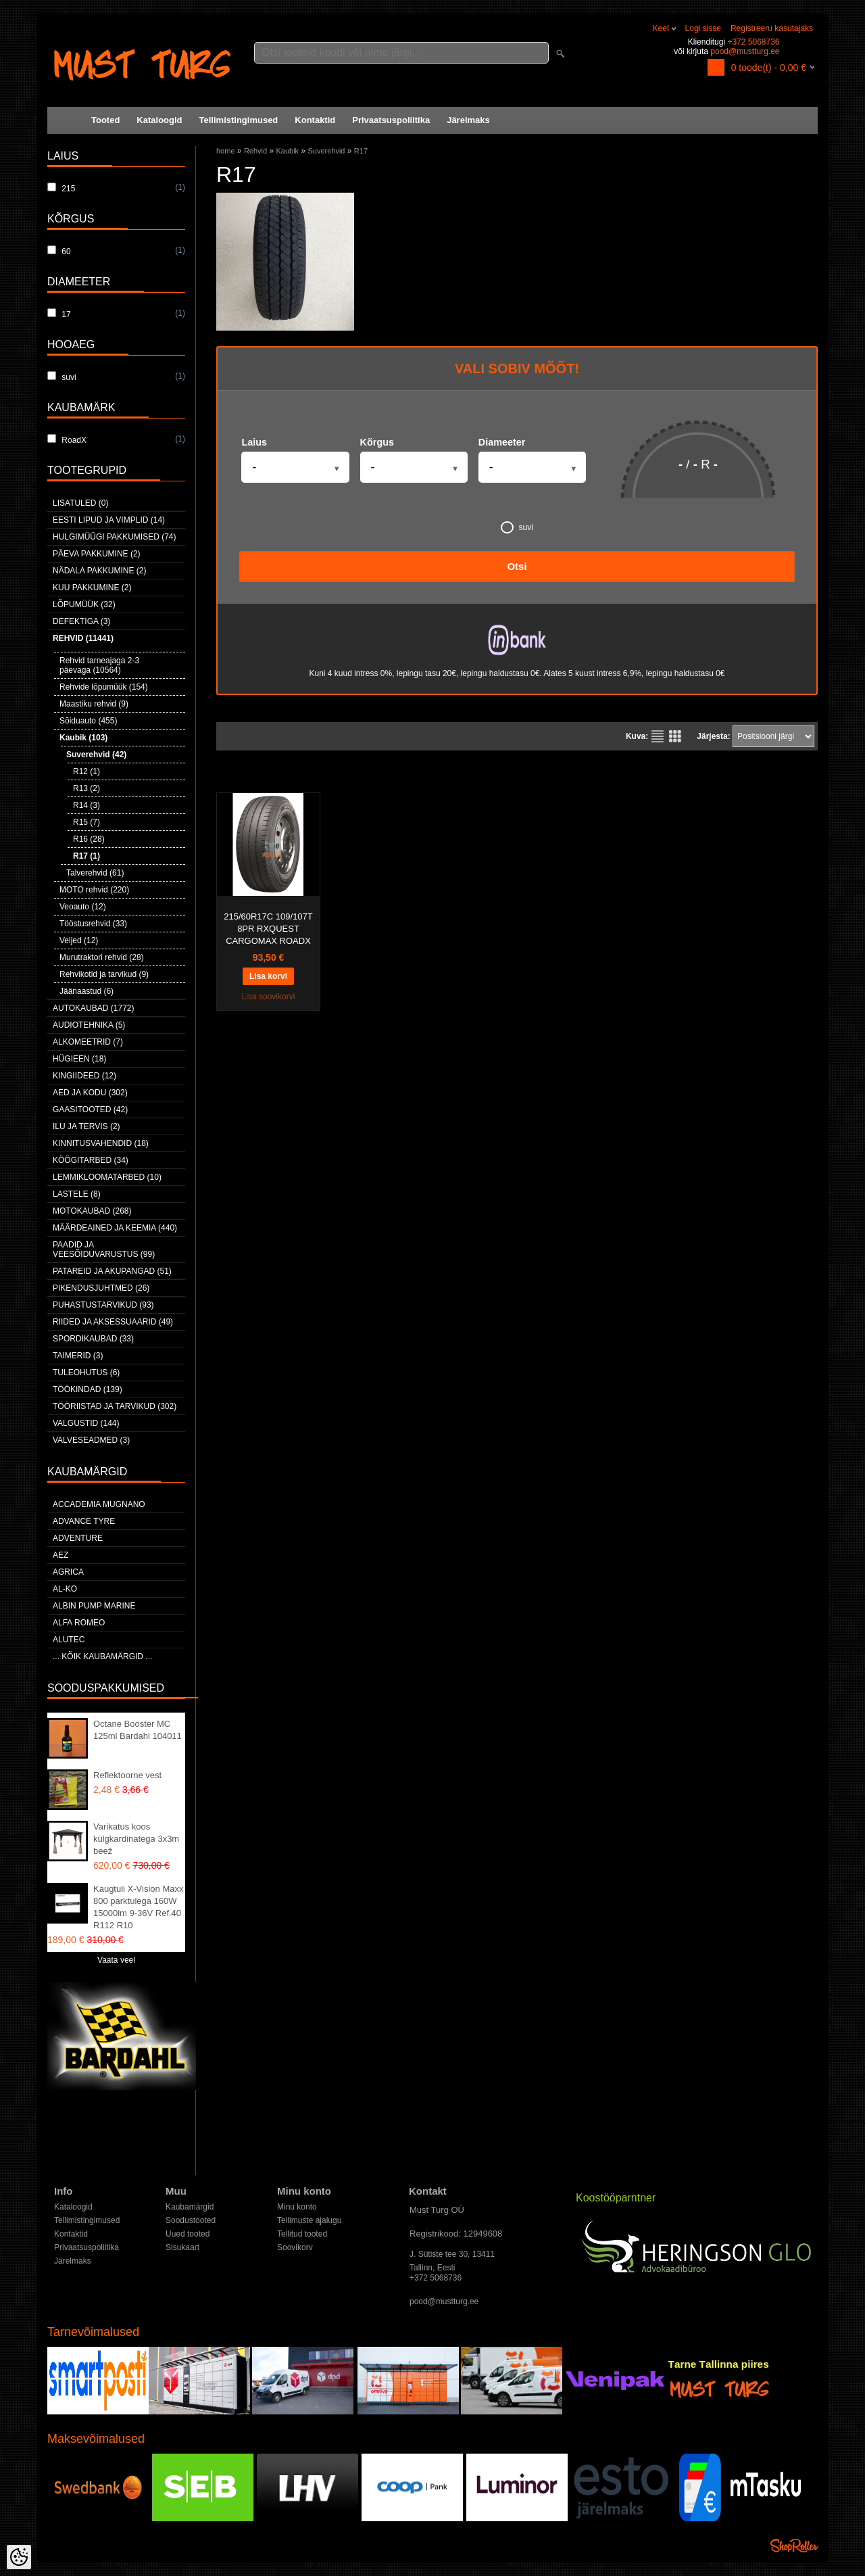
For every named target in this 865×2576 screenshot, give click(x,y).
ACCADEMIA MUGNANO (99, 1504)
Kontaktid (315, 120)
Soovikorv (295, 2247)
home (225, 151)
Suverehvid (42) (96, 754)
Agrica (68, 1572)
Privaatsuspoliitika (391, 120)
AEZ (60, 1555)
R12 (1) (86, 771)
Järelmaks (468, 120)
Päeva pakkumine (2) (97, 553)
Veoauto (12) (82, 906)
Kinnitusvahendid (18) (101, 1143)
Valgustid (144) (86, 1423)
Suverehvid (326, 151)
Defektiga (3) (81, 621)
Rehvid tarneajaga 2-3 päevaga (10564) (99, 665)
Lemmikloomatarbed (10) (107, 1177)
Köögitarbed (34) (90, 1160)
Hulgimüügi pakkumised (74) (114, 537)
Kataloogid (159, 120)
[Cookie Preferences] (19, 2557)
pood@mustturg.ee (744, 51)
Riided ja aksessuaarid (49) (113, 1322)
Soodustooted (191, 2220)
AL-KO (65, 1589)
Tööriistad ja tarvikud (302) (114, 1406)
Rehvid (255, 151)
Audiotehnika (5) (89, 1025)
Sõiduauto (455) (88, 720)
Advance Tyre (84, 1521)
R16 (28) (89, 839)
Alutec (68, 1639)
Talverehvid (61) (95, 873)
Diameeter (502, 442)
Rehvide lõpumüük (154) (103, 687)
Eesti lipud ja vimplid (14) (109, 520)
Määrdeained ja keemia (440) (115, 1228)
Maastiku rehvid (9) (93, 704)
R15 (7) (86, 822)
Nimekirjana (657, 736)
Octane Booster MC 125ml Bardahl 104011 (137, 1730)
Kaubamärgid (190, 2207)
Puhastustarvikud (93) (103, 1305)
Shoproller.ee (794, 2545)
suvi (517, 527)
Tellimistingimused (238, 120)
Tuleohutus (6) (86, 1372)
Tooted (105, 120)
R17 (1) (86, 856)
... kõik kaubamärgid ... (102, 1656)
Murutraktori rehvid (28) (101, 957)
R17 (361, 151)
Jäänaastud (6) (86, 991)
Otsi (516, 566)
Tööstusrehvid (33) (93, 923)
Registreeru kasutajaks (772, 28)
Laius (254, 442)
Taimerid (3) (78, 1355)
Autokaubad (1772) (93, 1008)
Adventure (78, 1538)
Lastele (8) (77, 1194)
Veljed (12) (78, 940)
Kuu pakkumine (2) (92, 587)
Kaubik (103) (83, 737)
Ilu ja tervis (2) (86, 1126)
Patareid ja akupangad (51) (112, 1271)
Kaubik (287, 151)
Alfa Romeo (79, 1622)
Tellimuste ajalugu (309, 2220)
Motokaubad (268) (92, 1211)
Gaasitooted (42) (90, 1109)
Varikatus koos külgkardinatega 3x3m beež (136, 1838)
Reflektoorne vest (127, 1775)
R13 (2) (86, 788)
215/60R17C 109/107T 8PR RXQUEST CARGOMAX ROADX (268, 928)
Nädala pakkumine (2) (99, 570)
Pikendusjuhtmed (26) (101, 1288)
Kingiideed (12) (84, 1075)
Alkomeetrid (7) (88, 1042)
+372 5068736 (753, 42)
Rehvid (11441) (83, 638)
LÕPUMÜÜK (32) (84, 604)
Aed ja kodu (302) (90, 1092)
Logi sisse (703, 28)
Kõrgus (377, 442)
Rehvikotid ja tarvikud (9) (104, 974)
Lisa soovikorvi (268, 996)
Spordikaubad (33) (93, 1338)
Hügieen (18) (79, 1059)
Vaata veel (116, 1960)
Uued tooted (187, 2234)
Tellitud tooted (302, 2234)
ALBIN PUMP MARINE (94, 1606)
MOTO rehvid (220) (94, 890)
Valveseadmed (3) (91, 1440)
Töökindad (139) (87, 1389)
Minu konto (297, 2207)
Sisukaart (182, 2247)
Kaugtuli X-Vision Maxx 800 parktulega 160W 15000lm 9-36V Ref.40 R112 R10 (138, 1907)
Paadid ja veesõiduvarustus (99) (104, 1249)
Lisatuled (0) (80, 503)
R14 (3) (86, 805)
